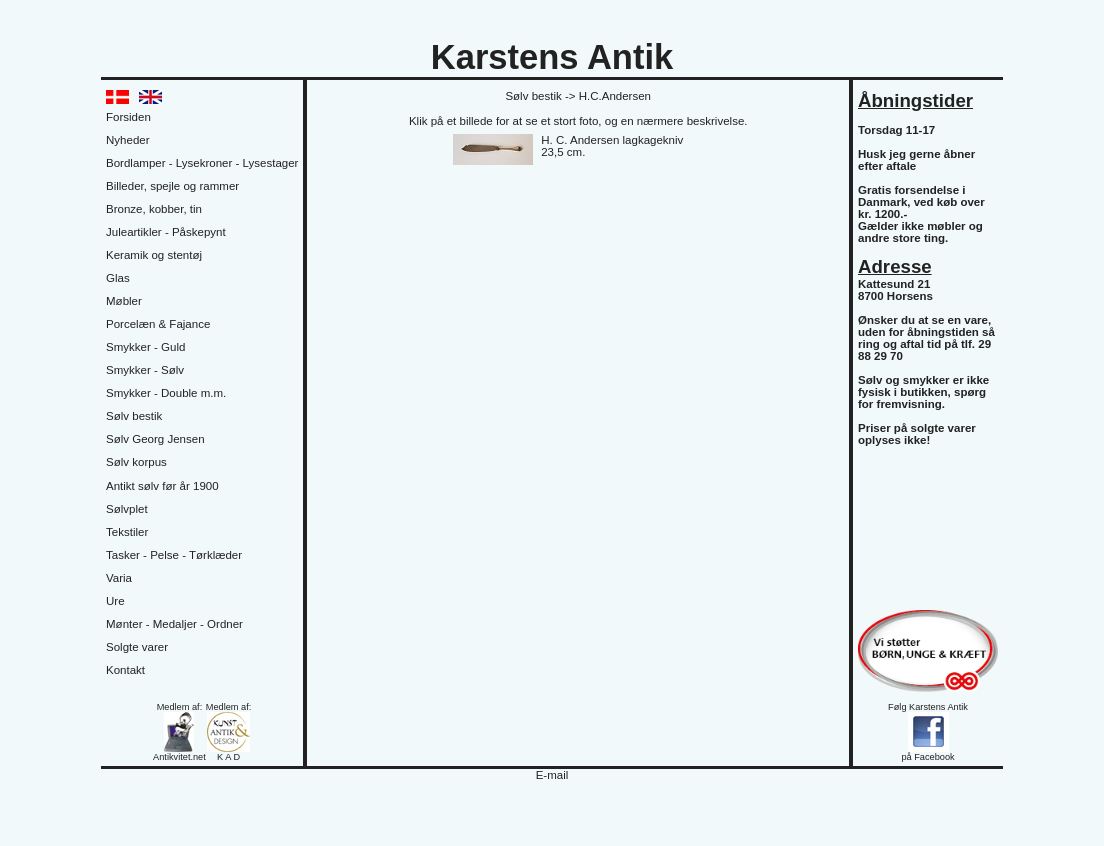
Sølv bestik (134, 416)
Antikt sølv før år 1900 (162, 486)
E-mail (552, 775)
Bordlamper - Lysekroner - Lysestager (202, 163)
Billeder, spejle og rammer (172, 186)
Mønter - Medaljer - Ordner (174, 624)
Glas (118, 278)
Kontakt (125, 670)
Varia (119, 578)
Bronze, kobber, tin (154, 209)
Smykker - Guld (145, 347)
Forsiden (128, 117)
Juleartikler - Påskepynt (166, 232)
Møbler (124, 301)
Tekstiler (127, 532)
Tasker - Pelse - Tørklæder (174, 555)
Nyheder (128, 140)
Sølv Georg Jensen (155, 439)
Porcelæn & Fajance (158, 324)
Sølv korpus (136, 462)
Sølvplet (127, 509)
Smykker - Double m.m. (166, 393)
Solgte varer (137, 647)
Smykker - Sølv (145, 370)
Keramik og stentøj (154, 255)
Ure (115, 601)
